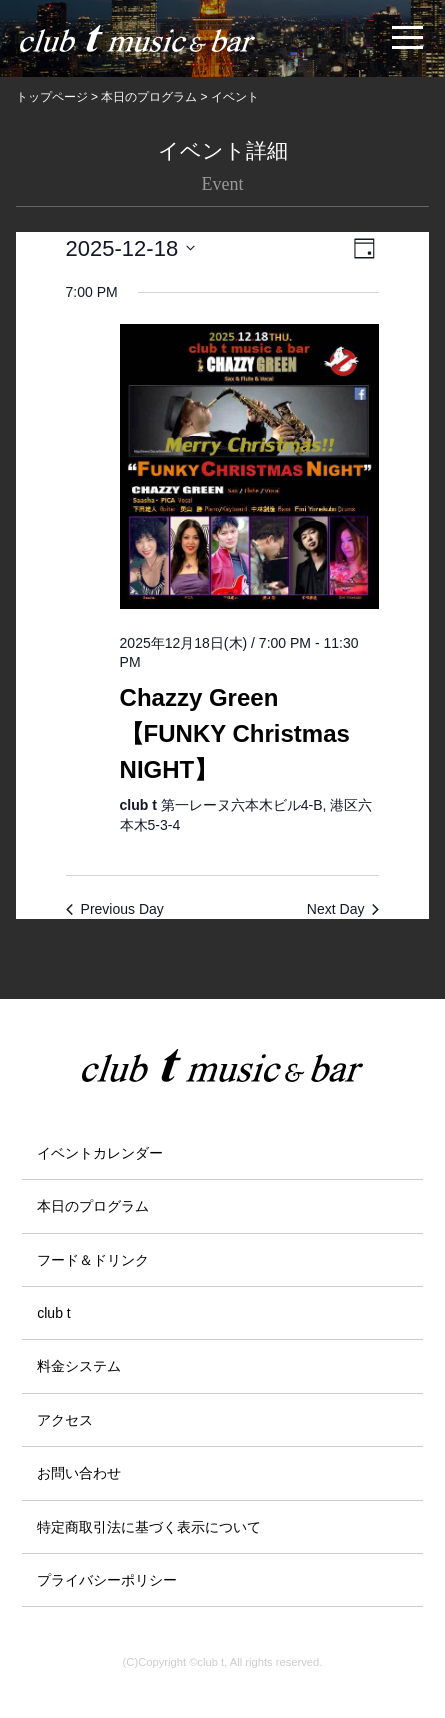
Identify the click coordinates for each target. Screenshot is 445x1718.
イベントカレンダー (100, 1153)
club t (53, 1313)
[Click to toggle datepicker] (131, 248)
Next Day (343, 909)
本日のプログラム (93, 1206)
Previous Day (115, 909)
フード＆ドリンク (93, 1260)
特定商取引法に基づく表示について (149, 1527)
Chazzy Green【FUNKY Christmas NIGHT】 (235, 733)
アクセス (65, 1420)
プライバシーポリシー (107, 1580)
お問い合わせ (79, 1473)
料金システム (79, 1366)
